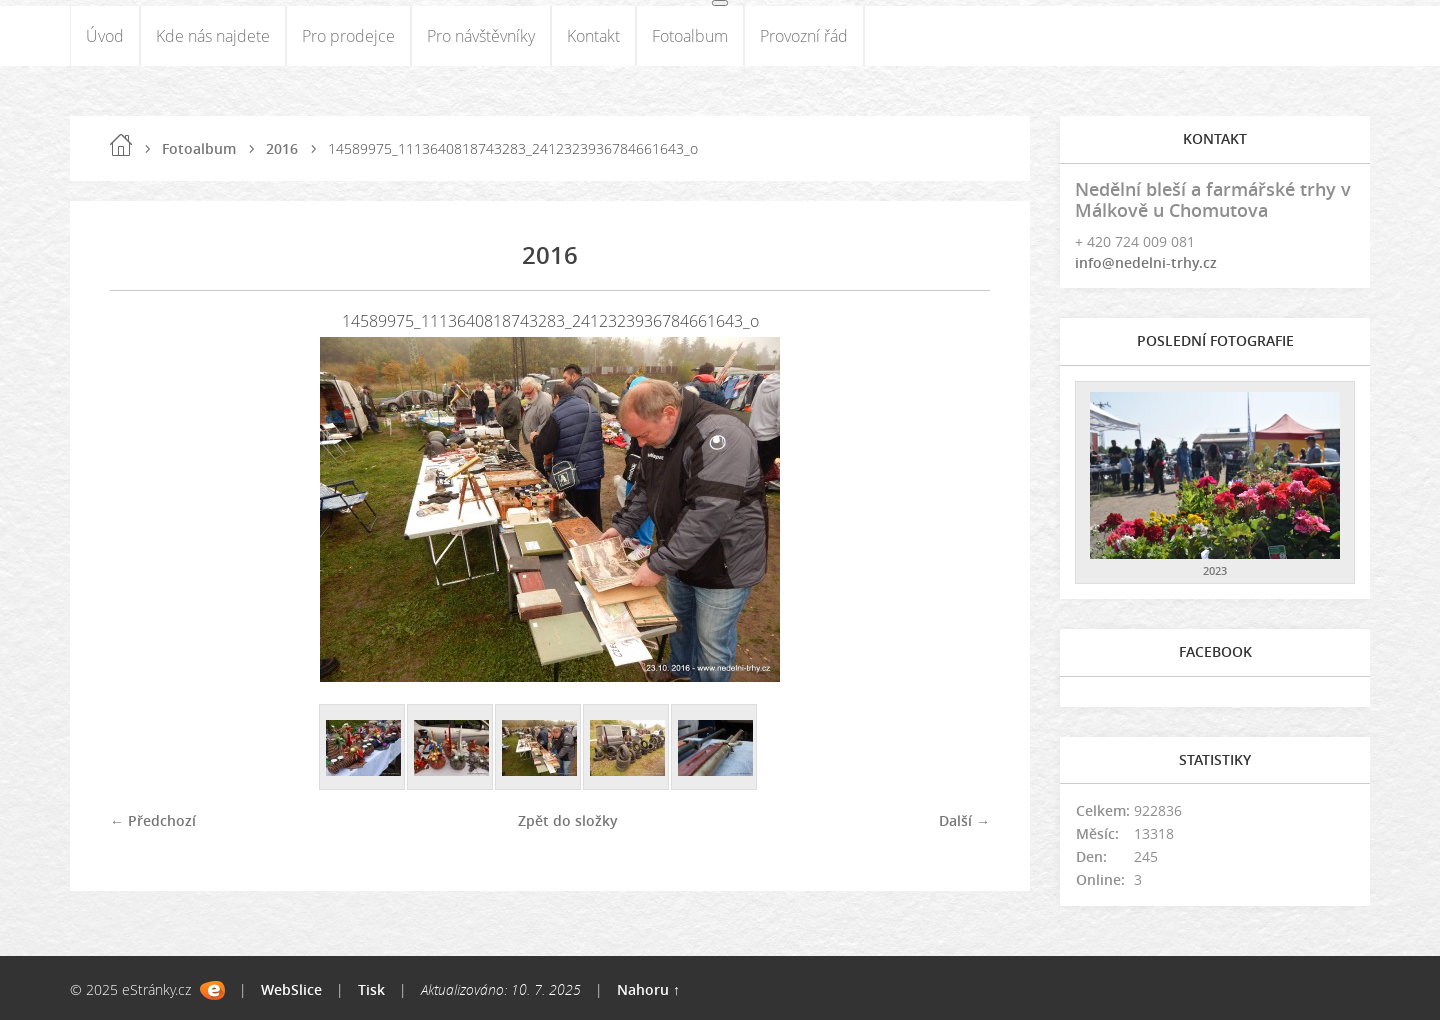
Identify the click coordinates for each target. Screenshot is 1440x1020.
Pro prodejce (348, 36)
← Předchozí (153, 820)
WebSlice (291, 989)
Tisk (371, 989)
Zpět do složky (568, 820)
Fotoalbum (690, 36)
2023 (1215, 570)
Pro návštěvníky (481, 36)
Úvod (105, 36)
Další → (964, 820)
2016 (282, 148)
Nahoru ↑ (648, 989)
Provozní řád (804, 36)
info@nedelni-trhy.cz (1146, 262)
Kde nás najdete (213, 36)
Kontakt (593, 36)
